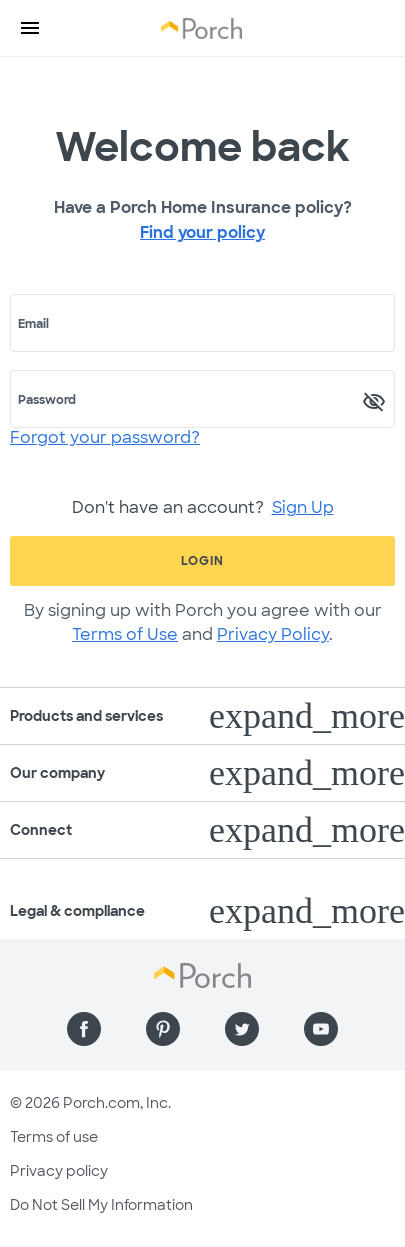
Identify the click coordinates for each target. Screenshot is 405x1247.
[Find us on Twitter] (242, 1029)
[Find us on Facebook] (84, 1029)
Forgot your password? (105, 437)
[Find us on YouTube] (321, 1029)
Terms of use (54, 1137)
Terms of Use (125, 634)
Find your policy (202, 232)
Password (47, 400)
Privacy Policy (273, 634)
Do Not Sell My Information (101, 1205)
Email (33, 324)
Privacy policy (59, 1171)
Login (202, 561)
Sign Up (303, 507)
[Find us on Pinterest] (163, 1029)
